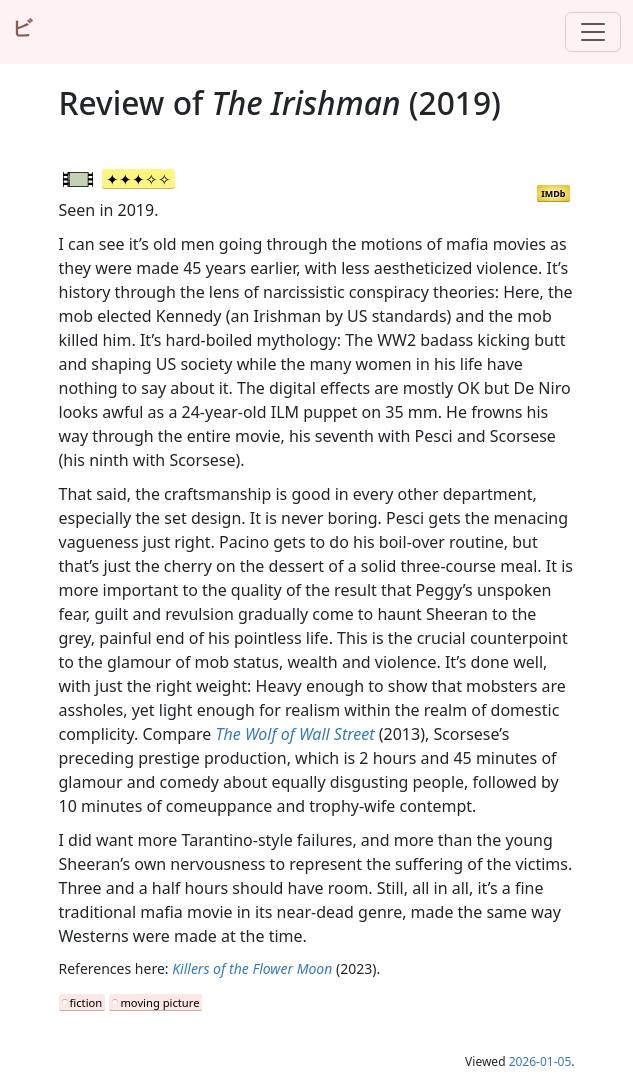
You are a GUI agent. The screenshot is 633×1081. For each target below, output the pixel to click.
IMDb (553, 193)
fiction (86, 1002)
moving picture (159, 1002)
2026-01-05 (540, 1061)
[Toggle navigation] (593, 32)
